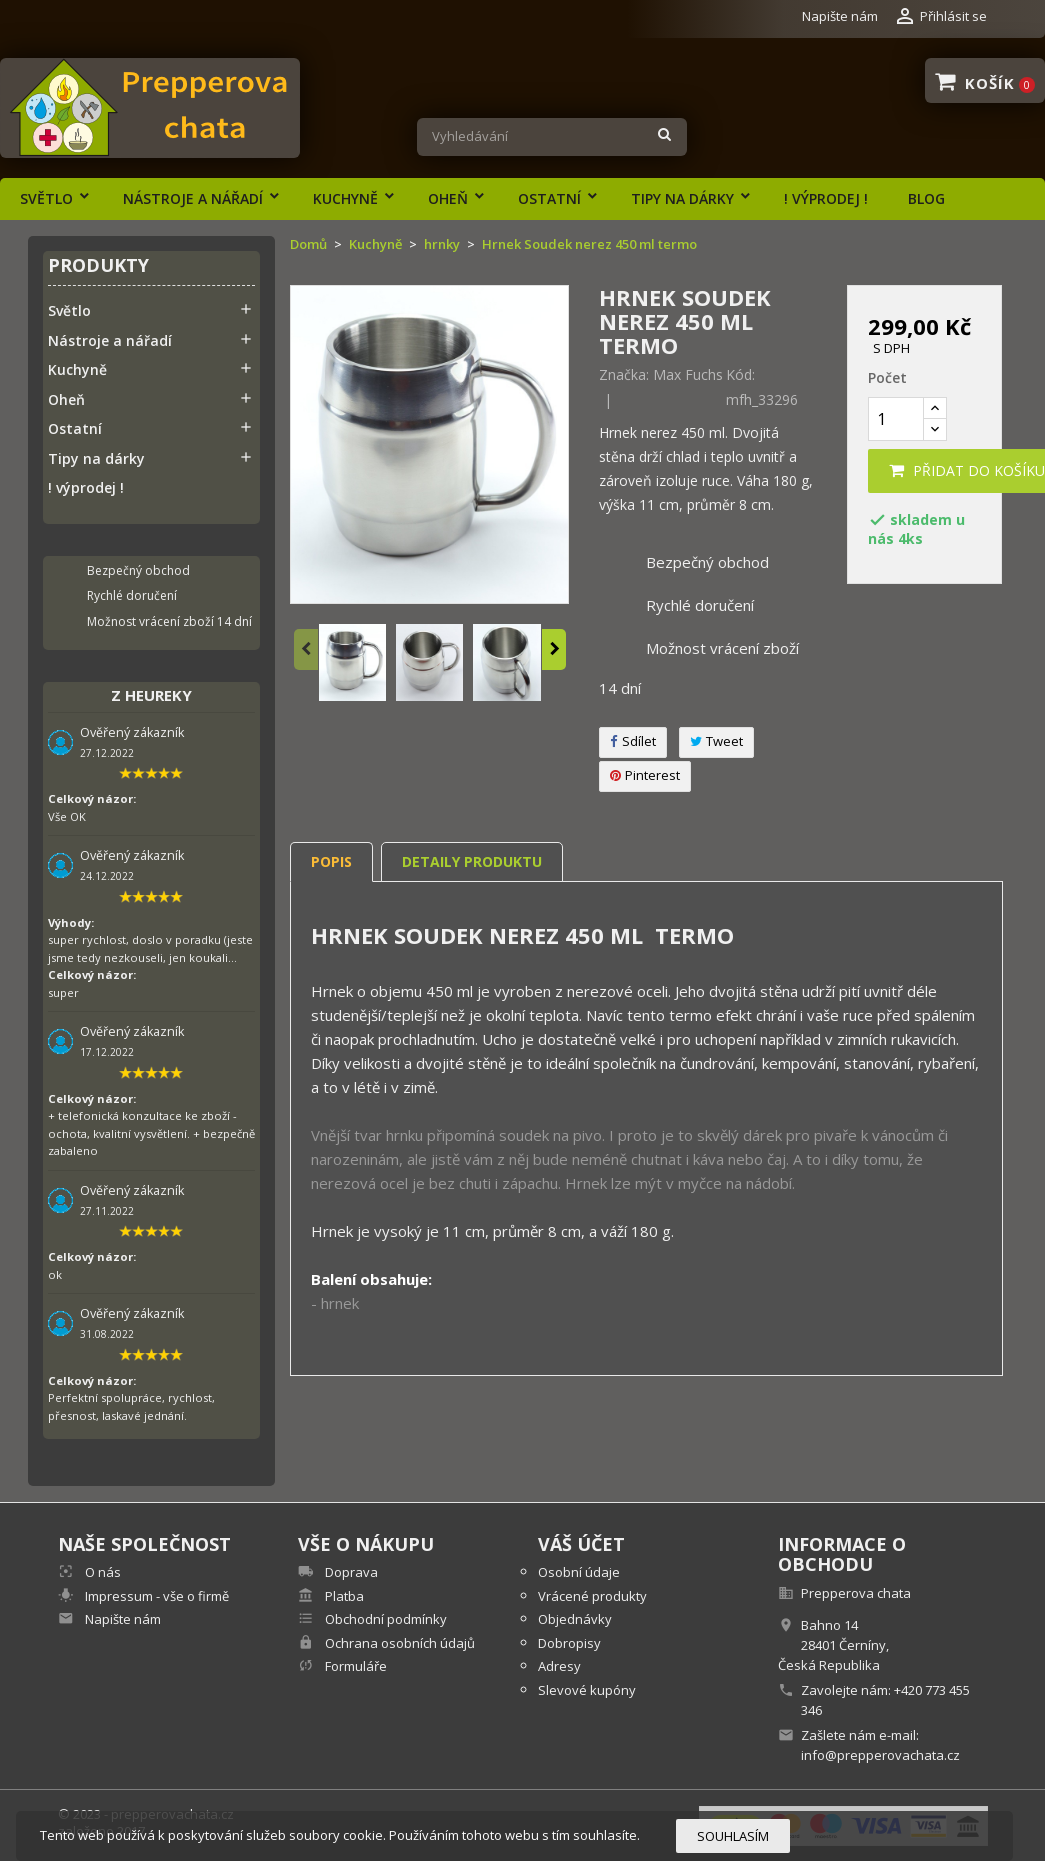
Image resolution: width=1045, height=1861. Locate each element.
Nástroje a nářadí (193, 198)
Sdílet (633, 741)
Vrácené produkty (592, 1596)
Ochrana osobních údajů (398, 1643)
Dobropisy (569, 1643)
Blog (926, 198)
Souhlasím (733, 1836)
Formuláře (354, 1666)
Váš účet (581, 1544)
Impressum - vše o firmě (155, 1596)
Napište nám (840, 16)
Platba (343, 1596)
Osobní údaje (579, 1572)
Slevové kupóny (587, 1690)
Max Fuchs (688, 374)
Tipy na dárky (682, 198)
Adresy (559, 1666)
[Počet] (896, 419)
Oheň (448, 198)
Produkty (98, 266)
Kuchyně (345, 198)
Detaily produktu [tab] (472, 861)
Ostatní (549, 198)
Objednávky (575, 1619)
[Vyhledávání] (551, 137)
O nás (101, 1572)
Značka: (624, 375)
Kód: (740, 375)
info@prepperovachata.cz (880, 1755)
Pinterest (645, 775)
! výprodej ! (826, 198)
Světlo (46, 198)
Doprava (350, 1572)
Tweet (716, 741)
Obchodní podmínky (384, 1619)
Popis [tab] (331, 861)
